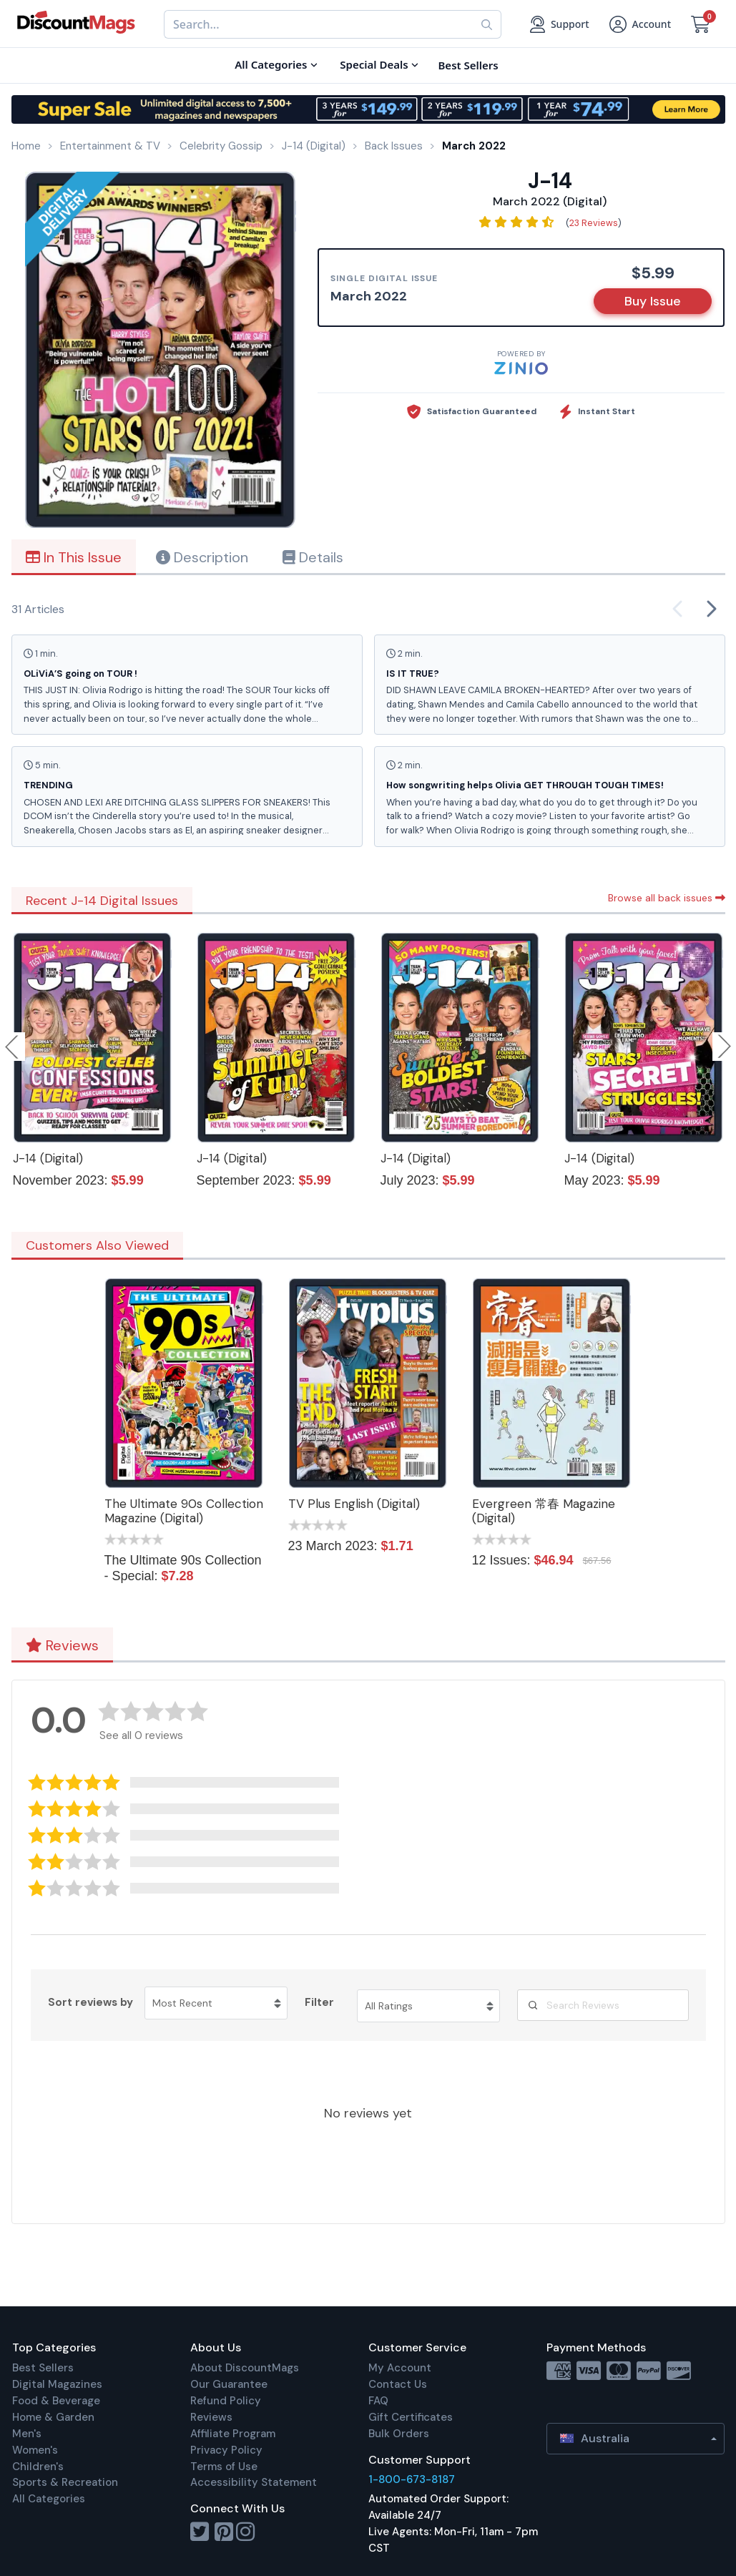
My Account (399, 2368)
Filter (319, 2002)
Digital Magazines (57, 2384)
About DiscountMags (244, 2368)
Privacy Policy (226, 2450)
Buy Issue (652, 301)
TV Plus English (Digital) (354, 1504)
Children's (38, 2466)
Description (202, 557)
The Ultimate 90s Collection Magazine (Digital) (183, 1511)
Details (313, 557)
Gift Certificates (410, 2417)
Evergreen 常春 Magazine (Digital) (543, 1511)
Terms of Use (223, 2466)
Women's (35, 2450)
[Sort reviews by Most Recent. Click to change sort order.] (216, 2003)
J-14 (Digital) (48, 1158)
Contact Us (397, 2384)
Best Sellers (43, 2368)
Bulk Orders (398, 2433)
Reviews (62, 1645)
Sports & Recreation (65, 2482)
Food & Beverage (56, 2401)
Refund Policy (225, 2401)
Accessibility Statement (253, 2482)
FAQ (378, 2401)
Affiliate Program (232, 2433)
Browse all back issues (666, 897)
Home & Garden (53, 2417)
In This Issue (74, 557)
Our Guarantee (229, 2384)
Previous (13, 1046)
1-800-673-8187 (411, 2479)
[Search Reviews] (603, 2005)
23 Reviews (593, 223)
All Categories (48, 2499)
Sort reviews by (90, 2002)
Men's (26, 2433)
